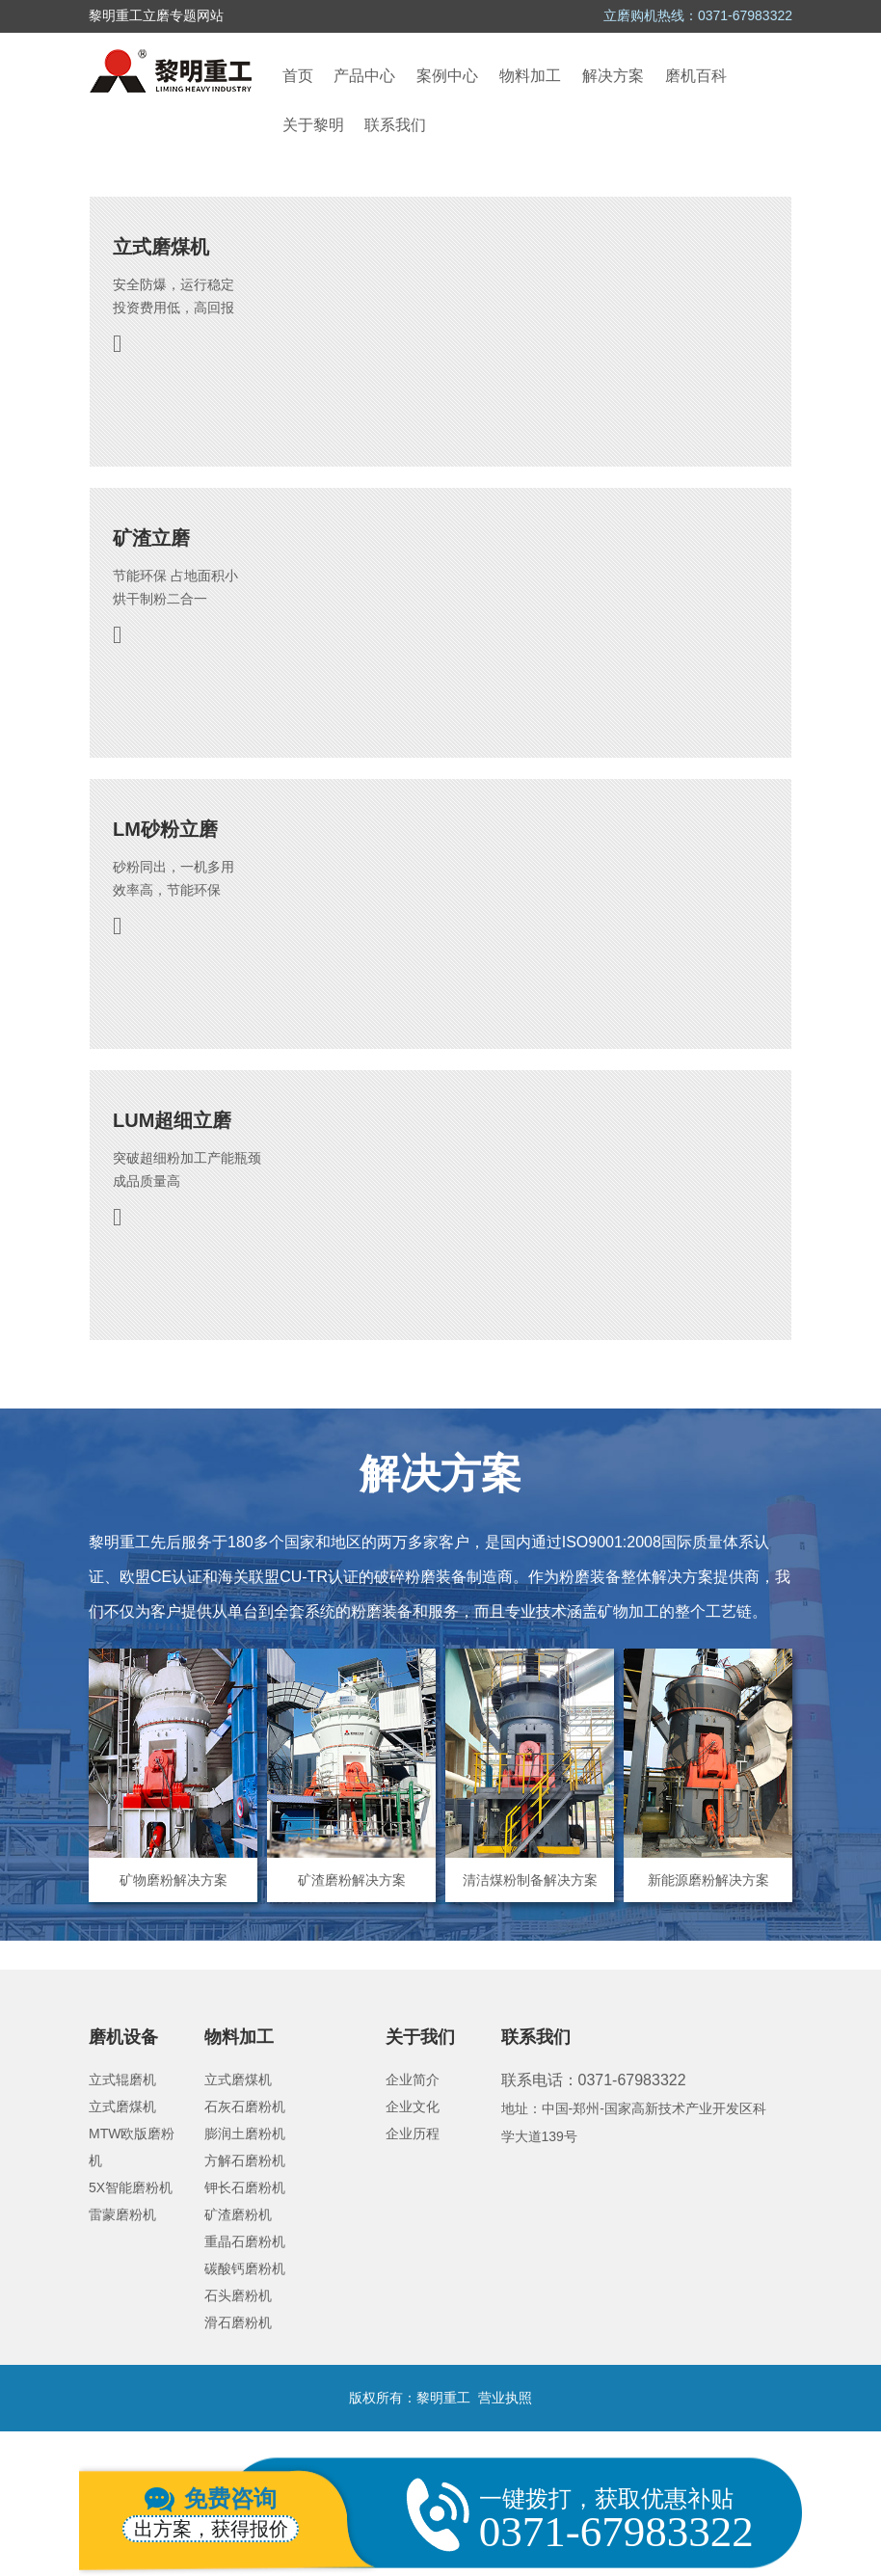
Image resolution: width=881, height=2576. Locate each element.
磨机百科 (696, 75)
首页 (297, 75)
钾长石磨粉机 (244, 2187)
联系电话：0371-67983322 (593, 2080)
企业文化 (413, 2106)
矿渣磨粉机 (238, 2214)
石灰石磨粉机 (244, 2106)
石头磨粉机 (238, 2295)
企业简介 (413, 2079)
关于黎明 (313, 125)
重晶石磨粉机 (244, 2241)
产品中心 (364, 75)
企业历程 (413, 2133)
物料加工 (530, 75)
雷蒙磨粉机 (122, 2214)
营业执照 (505, 2397)
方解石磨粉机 (244, 2160)
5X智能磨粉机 (131, 2187)
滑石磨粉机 (238, 2322)
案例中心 (447, 75)
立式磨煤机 (122, 2106)
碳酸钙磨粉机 (244, 2268)
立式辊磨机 (122, 2079)
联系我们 (395, 125)
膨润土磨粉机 (244, 2133)
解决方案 (613, 75)
